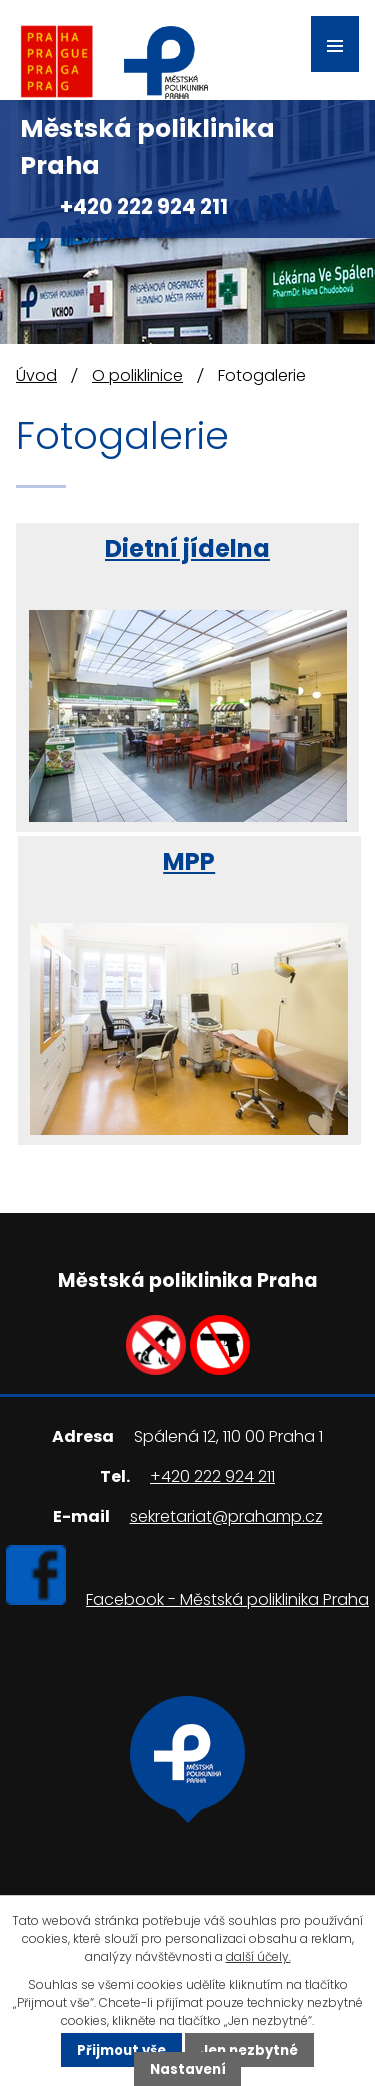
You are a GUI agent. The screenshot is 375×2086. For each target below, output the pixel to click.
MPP (189, 861)
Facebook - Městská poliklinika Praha (227, 1599)
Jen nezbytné (249, 2049)
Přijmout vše (121, 2049)
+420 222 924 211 (144, 206)
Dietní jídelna (187, 548)
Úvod (36, 375)
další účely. (258, 1956)
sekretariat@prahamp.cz (226, 1516)
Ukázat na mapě (187, 1839)
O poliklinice (137, 375)
